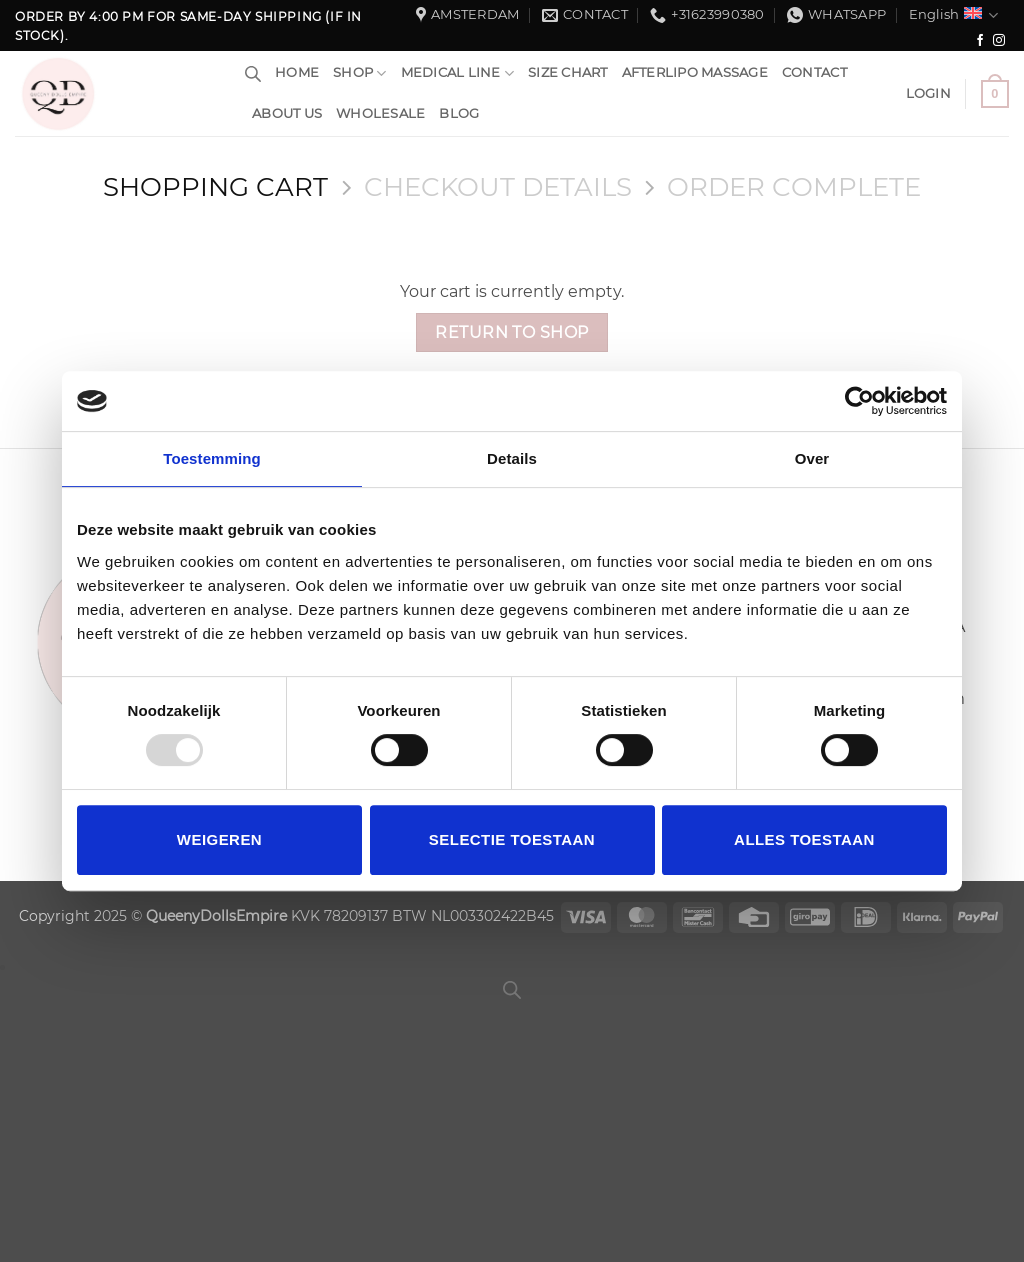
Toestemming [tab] (212, 458)
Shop (359, 73)
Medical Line (458, 73)
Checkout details (498, 187)
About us (287, 113)
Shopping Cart (215, 187)
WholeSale (380, 113)
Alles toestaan (804, 839)
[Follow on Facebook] (980, 41)
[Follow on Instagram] (999, 41)
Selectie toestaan (512, 839)
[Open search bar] (253, 74)
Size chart (568, 72)
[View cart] (995, 94)
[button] (928, 94)
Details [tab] (512, 458)
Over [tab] (812, 458)
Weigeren (219, 839)
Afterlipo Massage (695, 72)
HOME (297, 72)
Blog (459, 113)
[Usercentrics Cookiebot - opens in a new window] (859, 401)
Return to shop (512, 332)
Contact (814, 72)
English (953, 15)
